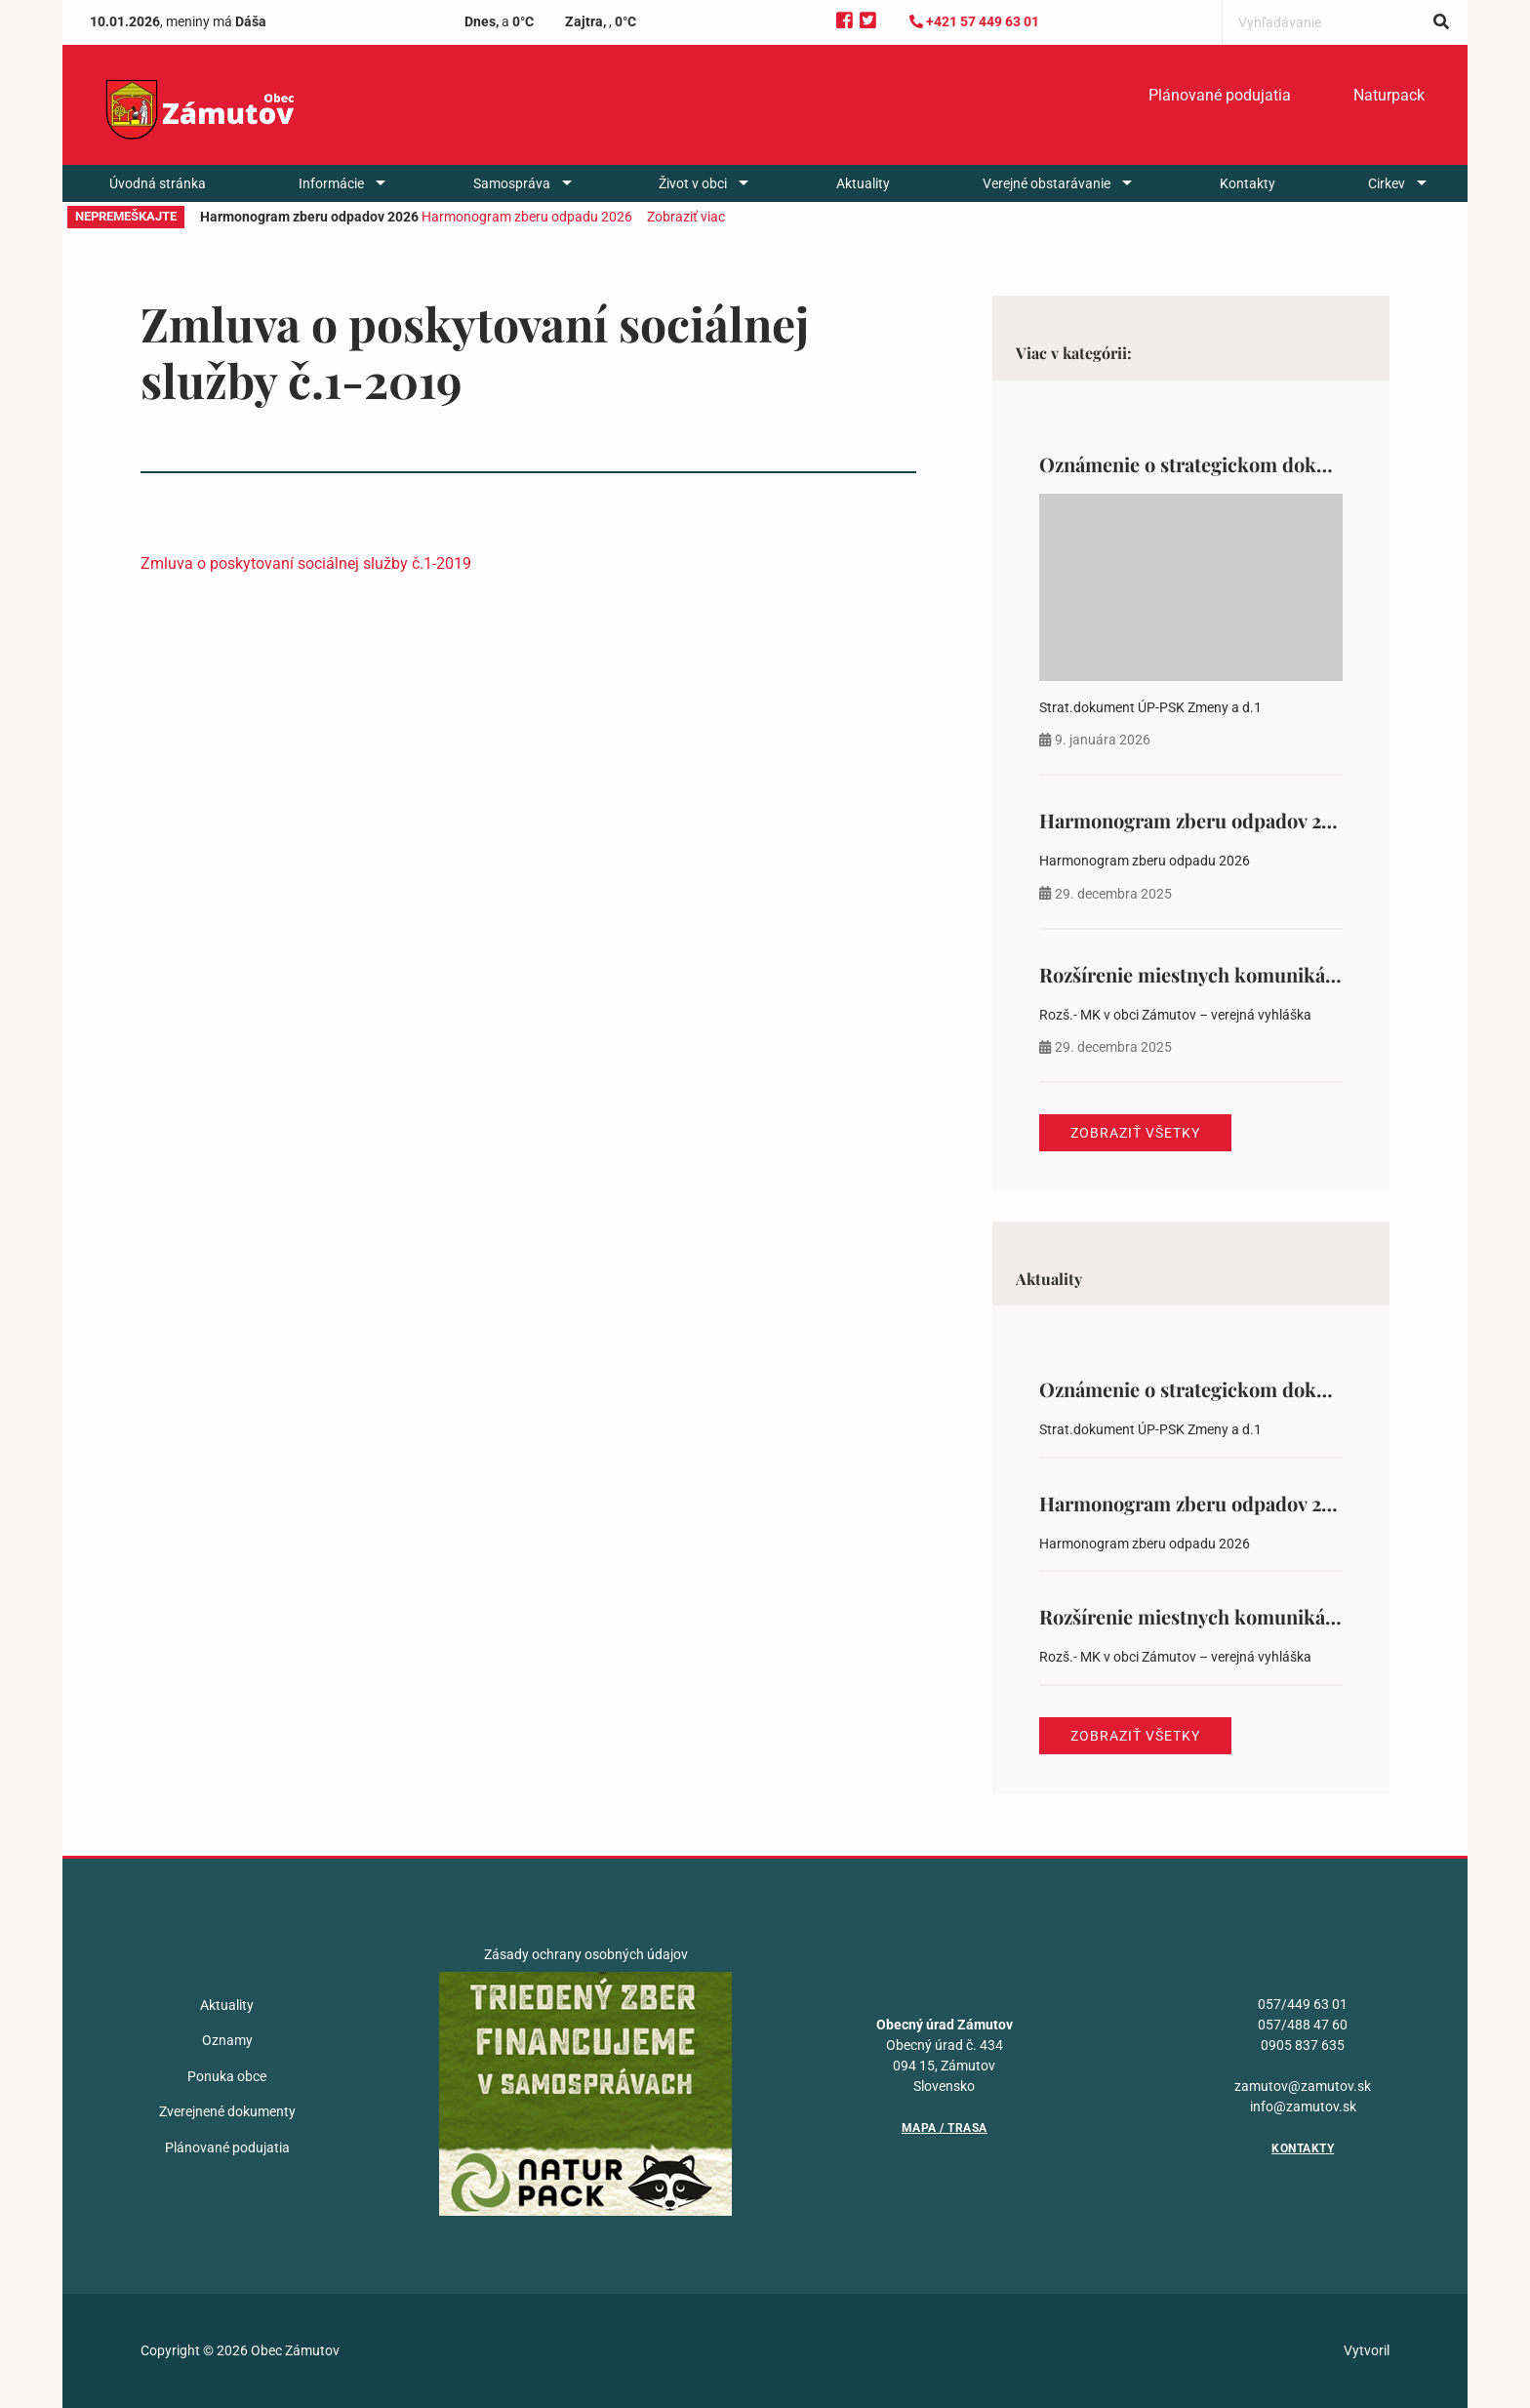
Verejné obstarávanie (1046, 183)
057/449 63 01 (1303, 2004)
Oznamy (227, 2040)
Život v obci (693, 183)
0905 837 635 (1303, 2045)
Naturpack (1389, 95)
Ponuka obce (226, 2076)
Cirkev (1386, 183)
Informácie (331, 183)
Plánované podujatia (1219, 95)
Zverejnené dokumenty (227, 2111)
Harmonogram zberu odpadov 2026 (1196, 820)
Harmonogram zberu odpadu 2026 (527, 216)
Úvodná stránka (157, 183)
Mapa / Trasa (944, 2128)
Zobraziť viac (686, 216)
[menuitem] (1219, 95)
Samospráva (511, 183)
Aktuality (863, 183)
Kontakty (1247, 183)
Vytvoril (1366, 2350)
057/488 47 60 (1303, 2024)
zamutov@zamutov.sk (1302, 2086)
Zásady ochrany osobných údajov (586, 1954)
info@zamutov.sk (1303, 2106)
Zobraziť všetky (1135, 1133)
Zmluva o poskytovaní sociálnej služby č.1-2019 (306, 563)
